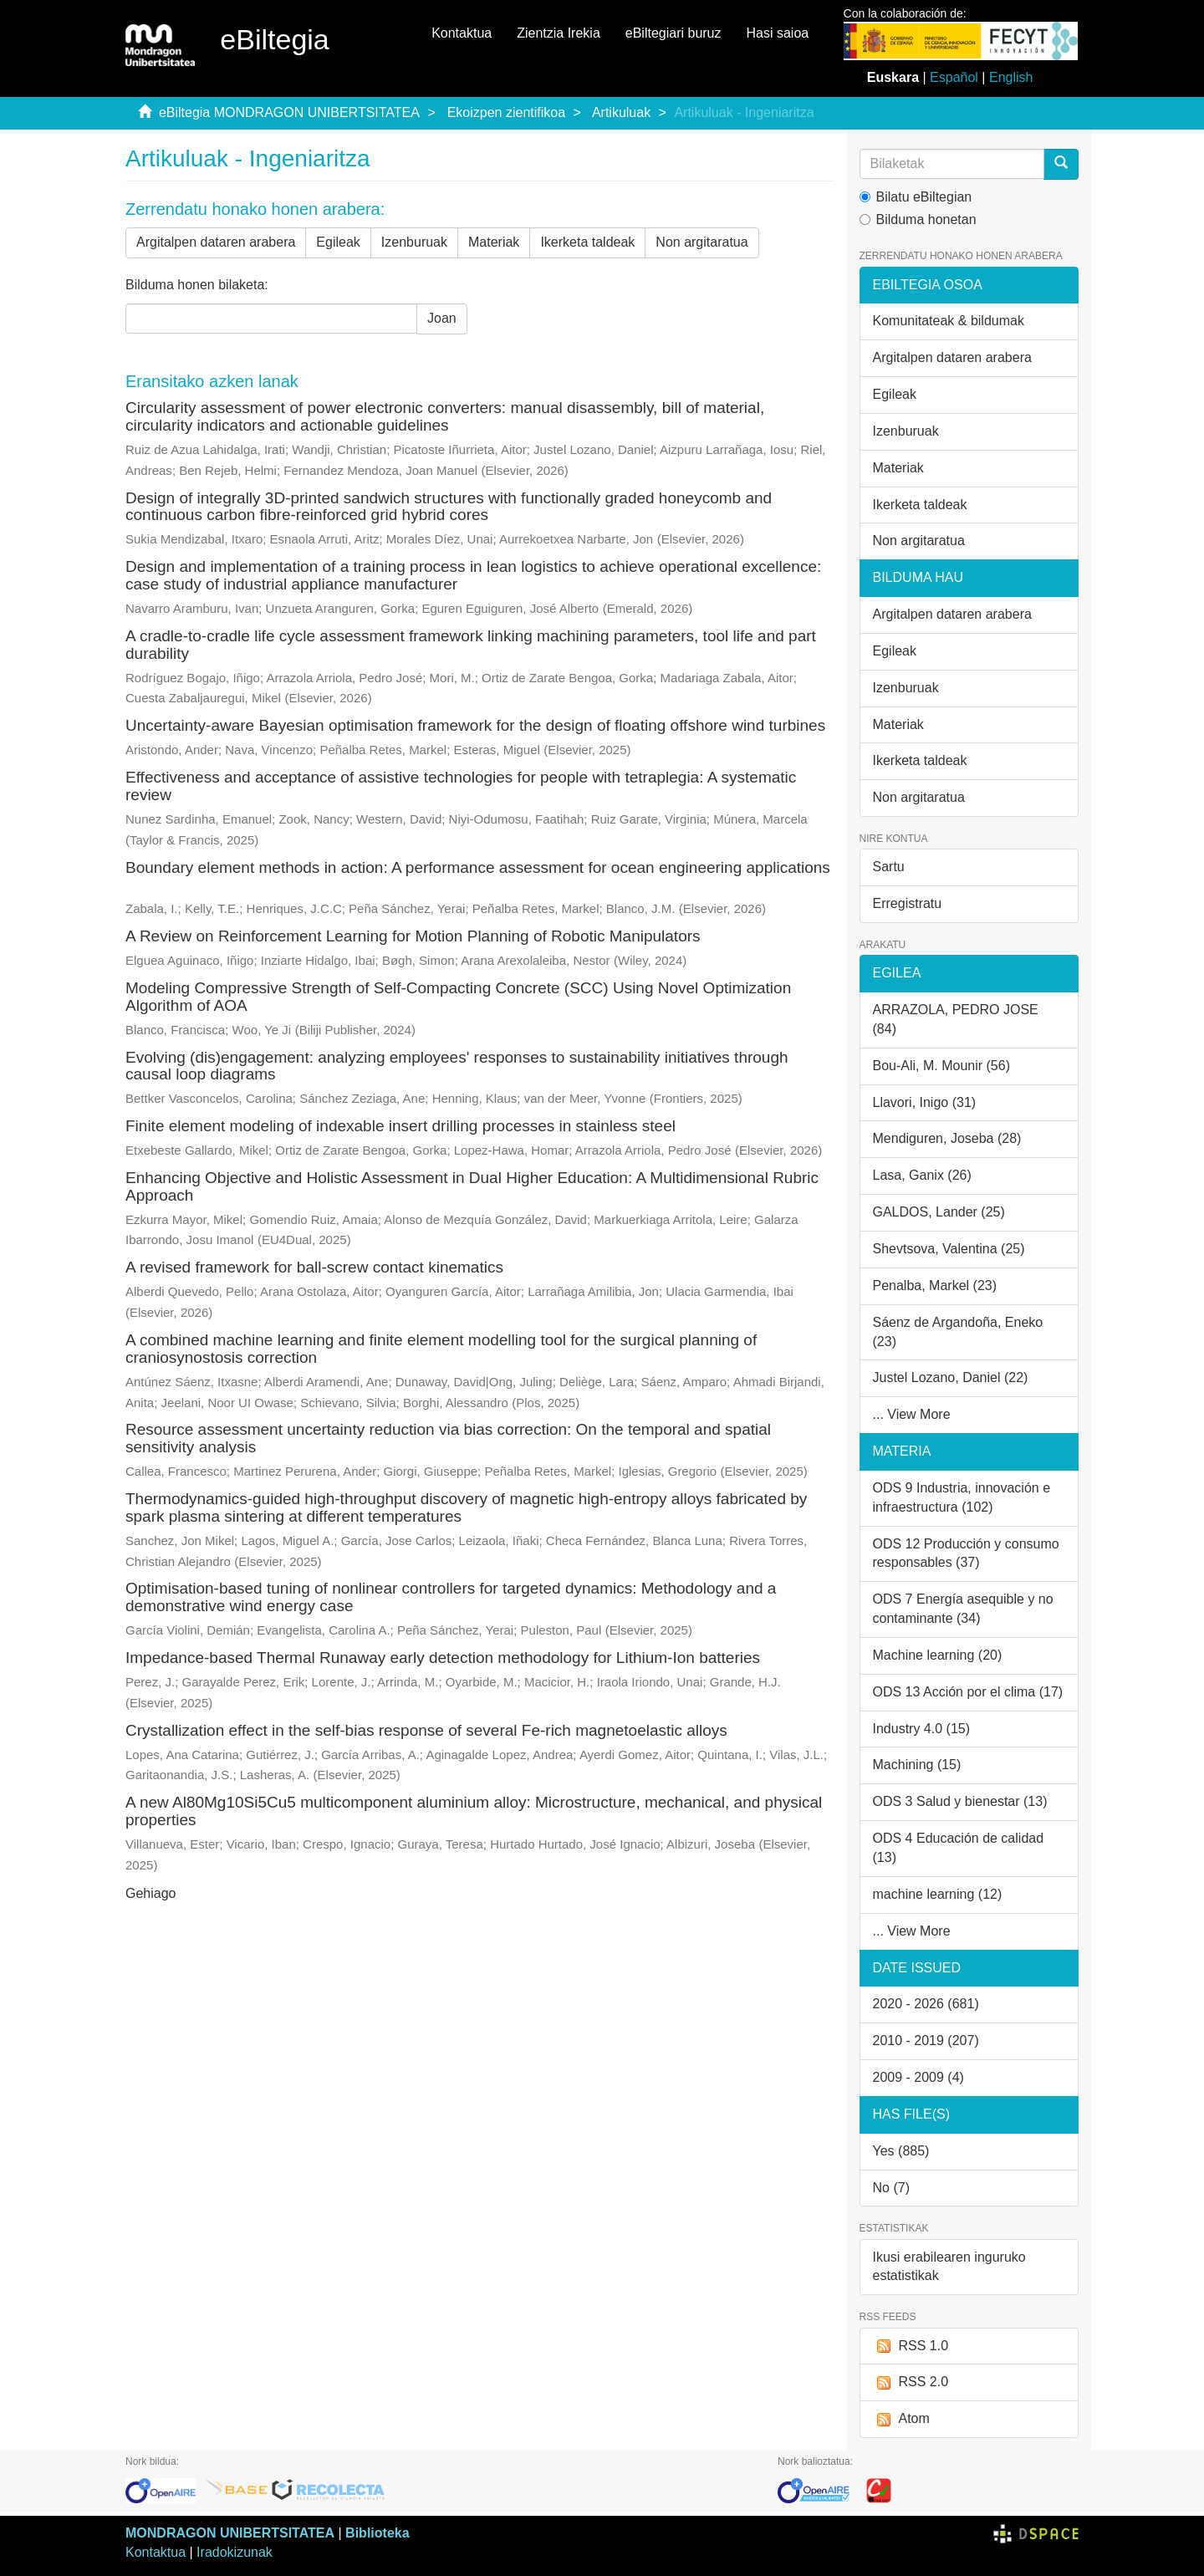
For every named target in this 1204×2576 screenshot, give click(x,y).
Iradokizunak (234, 2552)
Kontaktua (461, 33)
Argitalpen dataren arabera (215, 242)
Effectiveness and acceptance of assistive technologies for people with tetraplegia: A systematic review (460, 785)
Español (954, 77)
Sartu (889, 867)
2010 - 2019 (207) (926, 2040)
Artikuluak (621, 112)
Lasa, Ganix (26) (922, 1175)
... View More (912, 1414)
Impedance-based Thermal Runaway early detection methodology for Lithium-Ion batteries (442, 1657)
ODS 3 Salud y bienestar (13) (960, 1801)
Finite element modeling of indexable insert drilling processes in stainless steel (400, 1126)
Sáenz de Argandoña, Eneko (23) (958, 1332)
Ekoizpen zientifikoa (506, 112)
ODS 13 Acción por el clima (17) (968, 1692)
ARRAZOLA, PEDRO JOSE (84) (955, 1019)
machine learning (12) (937, 1894)
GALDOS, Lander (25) (939, 1212)
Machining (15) (917, 1764)
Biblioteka (377, 2533)
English (1011, 77)
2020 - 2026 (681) (926, 2004)
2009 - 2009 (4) (918, 2077)
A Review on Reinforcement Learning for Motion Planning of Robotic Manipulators (413, 936)
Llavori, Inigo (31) (925, 1102)
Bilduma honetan (918, 219)
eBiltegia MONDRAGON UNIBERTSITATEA (289, 112)
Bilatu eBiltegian (916, 197)
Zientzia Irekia (558, 33)
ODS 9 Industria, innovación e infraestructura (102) (962, 1497)
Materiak (493, 242)
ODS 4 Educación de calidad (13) (958, 1847)
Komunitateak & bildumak (948, 321)
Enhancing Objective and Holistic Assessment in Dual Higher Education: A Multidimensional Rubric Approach (472, 1186)
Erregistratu (907, 903)
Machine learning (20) (937, 1655)
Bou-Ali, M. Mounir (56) (942, 1065)
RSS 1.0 (911, 2346)
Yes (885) (901, 2151)
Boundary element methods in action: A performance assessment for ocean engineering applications (477, 867)
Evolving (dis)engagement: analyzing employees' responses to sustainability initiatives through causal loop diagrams (456, 1066)
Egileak (338, 242)
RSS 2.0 (911, 2382)
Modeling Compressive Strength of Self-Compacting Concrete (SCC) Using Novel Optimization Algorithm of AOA (458, 996)
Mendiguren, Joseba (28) (947, 1138)
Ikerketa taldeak (587, 242)
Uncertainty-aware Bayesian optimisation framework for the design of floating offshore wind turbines (475, 725)
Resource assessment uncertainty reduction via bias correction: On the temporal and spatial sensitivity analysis (448, 1438)
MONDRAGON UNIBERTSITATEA (229, 2533)
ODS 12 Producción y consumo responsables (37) (966, 1553)
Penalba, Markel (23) (935, 1285)
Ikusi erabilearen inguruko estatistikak (949, 2266)
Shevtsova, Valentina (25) (949, 1249)
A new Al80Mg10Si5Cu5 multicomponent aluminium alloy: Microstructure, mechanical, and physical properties (473, 1811)
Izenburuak (414, 242)
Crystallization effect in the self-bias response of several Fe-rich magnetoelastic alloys (426, 1730)
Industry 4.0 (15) (922, 1729)
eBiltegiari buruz (673, 33)
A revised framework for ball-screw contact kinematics (314, 1267)
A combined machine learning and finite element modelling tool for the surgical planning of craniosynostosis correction (441, 1348)
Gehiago (150, 1893)
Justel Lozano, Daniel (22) (950, 1377)
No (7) (891, 2188)
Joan (442, 318)
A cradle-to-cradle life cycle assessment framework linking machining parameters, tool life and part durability (470, 644)
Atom (901, 2419)
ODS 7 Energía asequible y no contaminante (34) (963, 1608)
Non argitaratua (701, 242)
